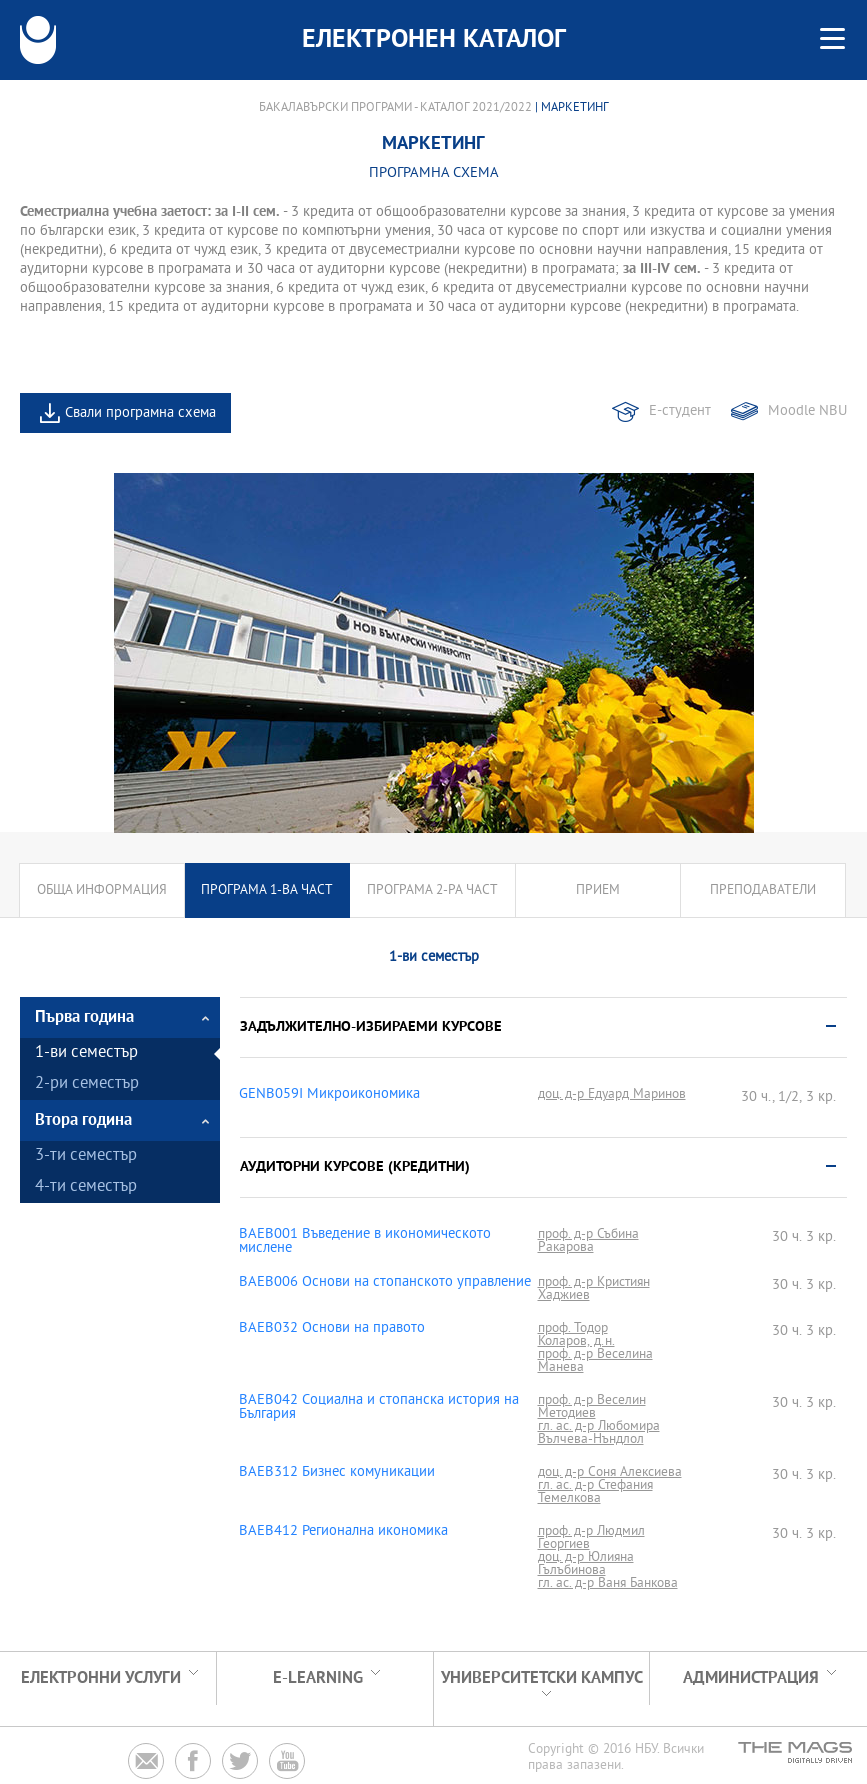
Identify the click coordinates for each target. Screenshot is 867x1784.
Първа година (84, 1017)
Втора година (83, 1120)
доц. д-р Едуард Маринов (612, 1094)
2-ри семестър (87, 1084)
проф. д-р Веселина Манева (595, 1361)
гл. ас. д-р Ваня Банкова (608, 1583)
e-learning (318, 1678)
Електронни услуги (101, 1678)
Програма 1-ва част (267, 890)
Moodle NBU (807, 411)
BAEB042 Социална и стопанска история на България (379, 1408)
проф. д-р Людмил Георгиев (591, 1538)
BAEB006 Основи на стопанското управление (385, 1283)
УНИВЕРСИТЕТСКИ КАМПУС (542, 1678)
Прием (598, 890)
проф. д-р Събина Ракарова (588, 1241)
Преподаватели (763, 890)
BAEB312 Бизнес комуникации (337, 1473)
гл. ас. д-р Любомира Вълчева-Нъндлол (599, 1433)
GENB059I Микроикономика (329, 1095)
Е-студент (680, 411)
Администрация (751, 1678)
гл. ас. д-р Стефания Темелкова (595, 1492)
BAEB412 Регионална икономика (343, 1532)
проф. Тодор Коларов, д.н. (576, 1335)
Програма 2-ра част (432, 890)
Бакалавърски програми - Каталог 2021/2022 (395, 108)
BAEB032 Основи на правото (332, 1329)
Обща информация (102, 890)
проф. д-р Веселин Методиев (592, 1407)
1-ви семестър (86, 1053)
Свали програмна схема (140, 413)
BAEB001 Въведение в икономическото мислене (365, 1242)
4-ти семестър (86, 1187)
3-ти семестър (86, 1156)
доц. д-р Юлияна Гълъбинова (586, 1564)
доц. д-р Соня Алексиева (610, 1472)
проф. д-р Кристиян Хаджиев (594, 1289)
